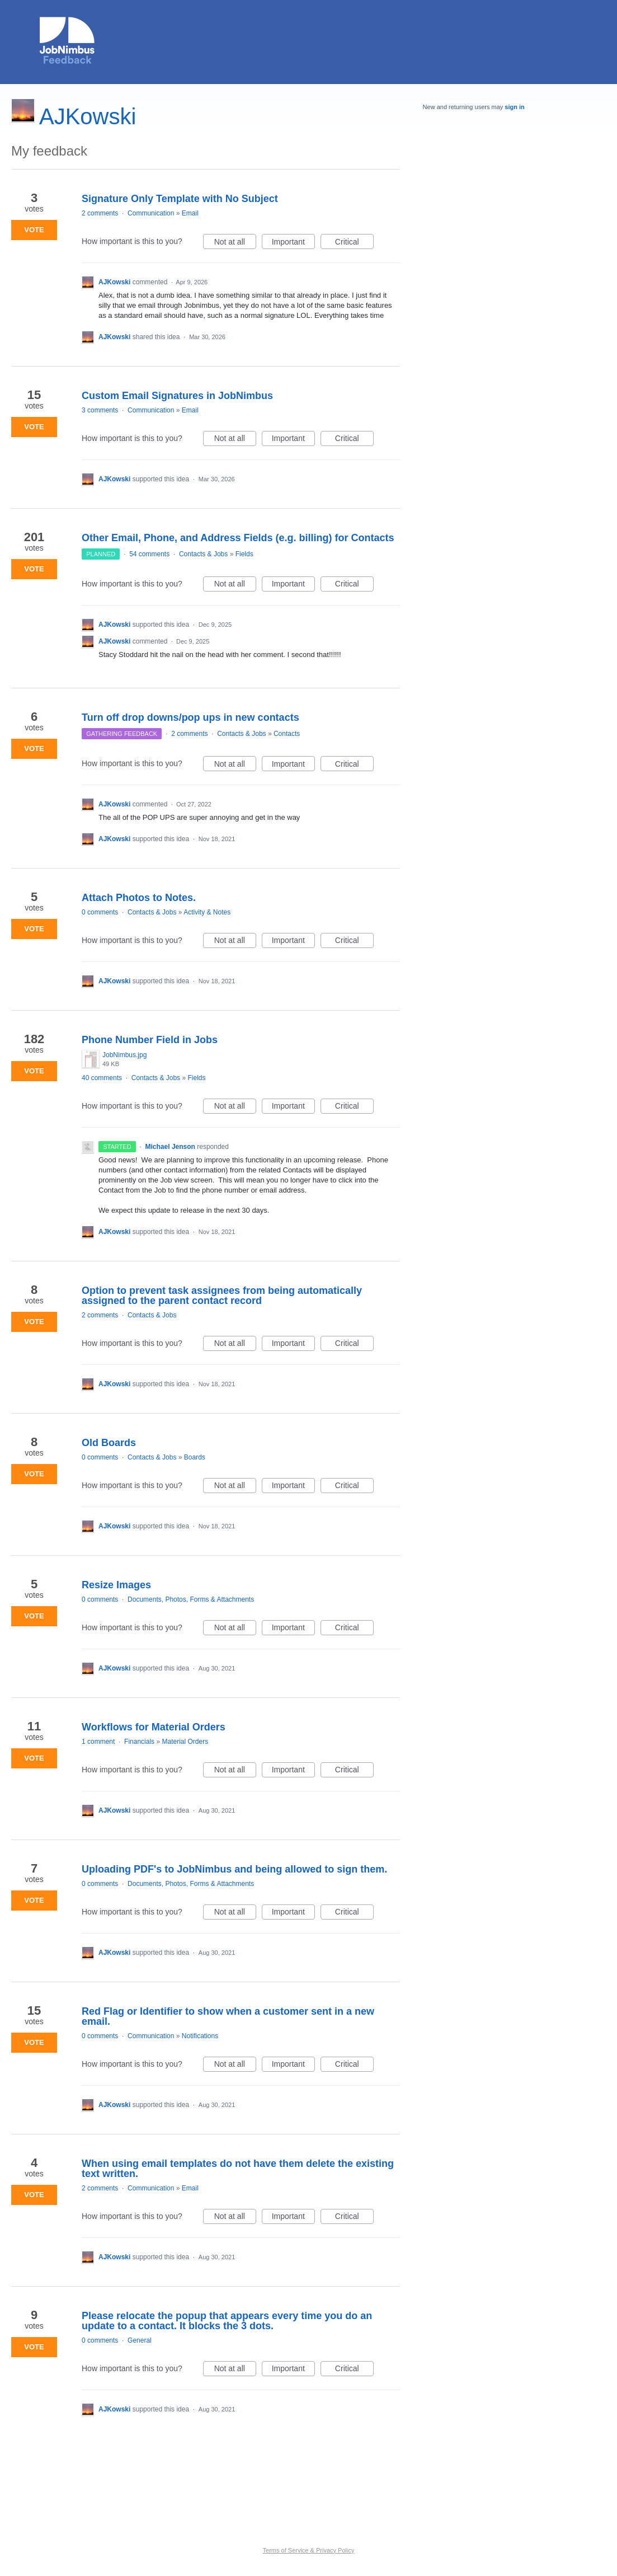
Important (293, 243)
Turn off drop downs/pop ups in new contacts (190, 717)
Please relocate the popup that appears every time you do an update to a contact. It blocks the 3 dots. (227, 2320)
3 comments (100, 410)
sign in (514, 107)
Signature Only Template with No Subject (180, 198)
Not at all (235, 243)
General (140, 2340)
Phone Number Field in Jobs (150, 1039)
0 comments (100, 912)
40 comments (102, 1078)
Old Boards (109, 1442)
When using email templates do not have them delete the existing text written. (238, 2168)
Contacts (287, 734)
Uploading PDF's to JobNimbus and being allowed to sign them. (234, 1869)
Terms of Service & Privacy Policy (309, 2550)
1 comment (98, 1742)
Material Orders (185, 1742)
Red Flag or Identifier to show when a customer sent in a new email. (228, 2016)
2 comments (100, 213)
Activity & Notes (206, 912)
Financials (139, 1742)
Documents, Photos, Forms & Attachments (191, 1599)
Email (190, 213)
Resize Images (116, 1584)
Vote (34, 230)
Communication (151, 213)
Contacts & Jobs (203, 554)
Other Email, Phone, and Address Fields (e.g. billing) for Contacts (238, 537)
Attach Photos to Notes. (139, 897)
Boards (194, 1457)
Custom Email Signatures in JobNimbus (177, 395)
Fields (244, 554)
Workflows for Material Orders (153, 1727)
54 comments (149, 554)
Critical (354, 243)
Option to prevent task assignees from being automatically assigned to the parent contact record (222, 1295)
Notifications (200, 2036)
